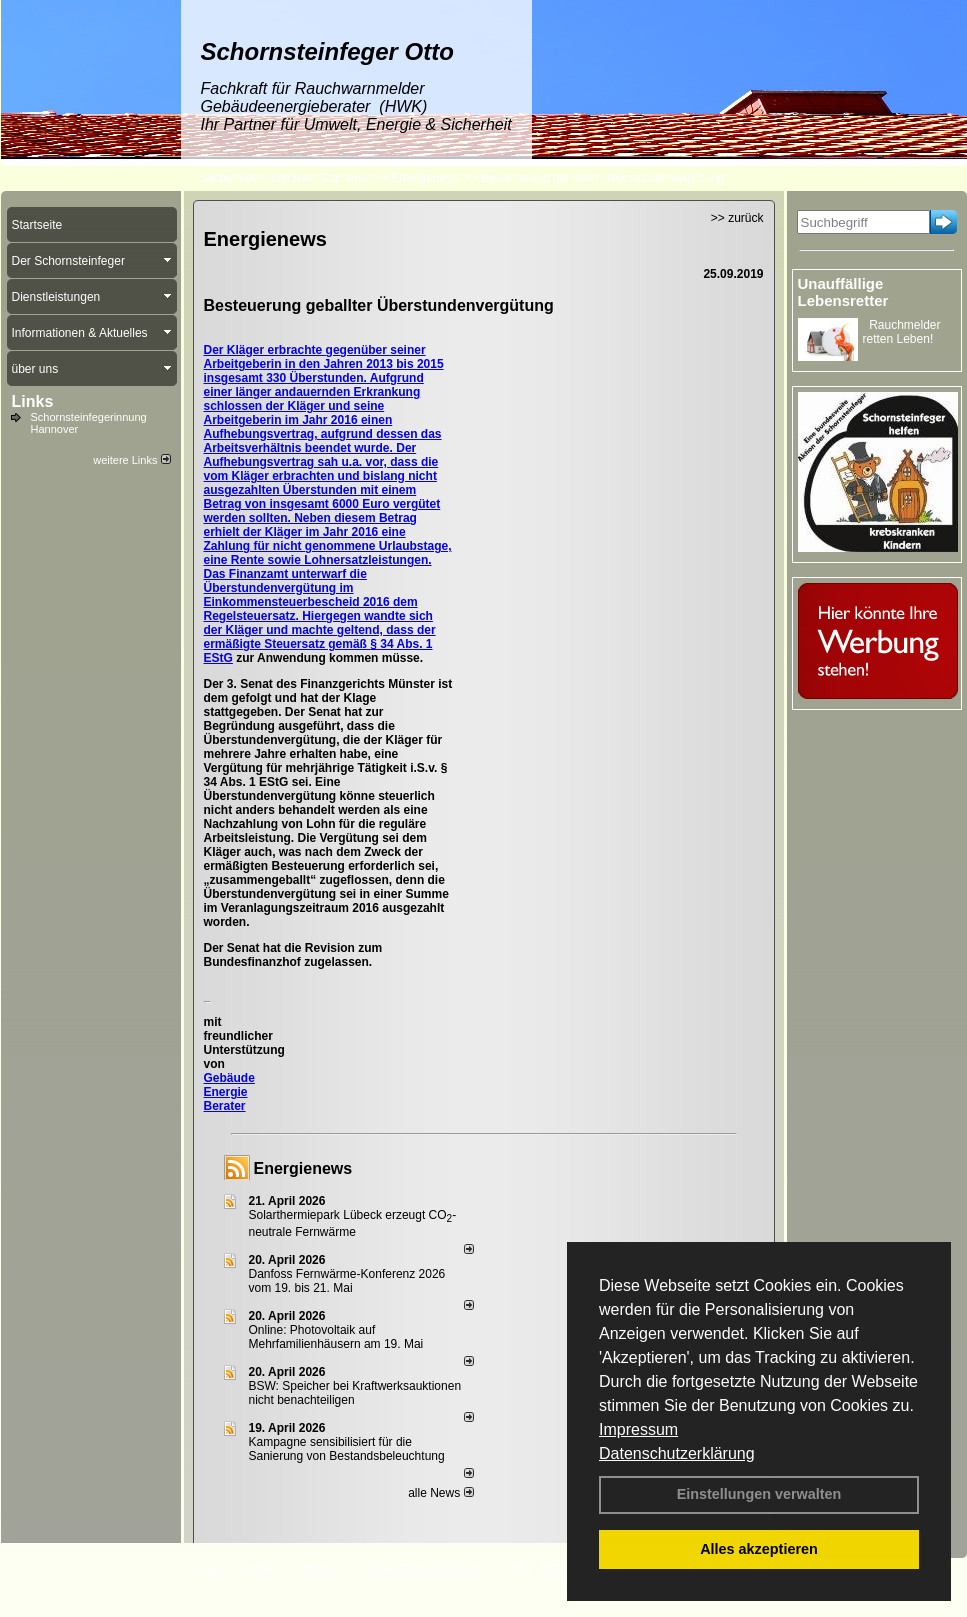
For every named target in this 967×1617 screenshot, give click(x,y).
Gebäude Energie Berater (229, 1092)
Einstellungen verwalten (759, 1494)
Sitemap (561, 1568)
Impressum (638, 1429)
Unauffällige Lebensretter (843, 292)
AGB (511, 1568)
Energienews (303, 1168)
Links (33, 401)
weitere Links (131, 460)
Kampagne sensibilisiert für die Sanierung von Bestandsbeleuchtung (347, 1449)
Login (208, 1568)
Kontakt (258, 1568)
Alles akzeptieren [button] (759, 1549)
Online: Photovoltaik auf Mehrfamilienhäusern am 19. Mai (336, 1337)
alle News (440, 1493)
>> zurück (737, 218)
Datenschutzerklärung (677, 1453)
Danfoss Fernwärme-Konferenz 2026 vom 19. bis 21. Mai (347, 1281)
